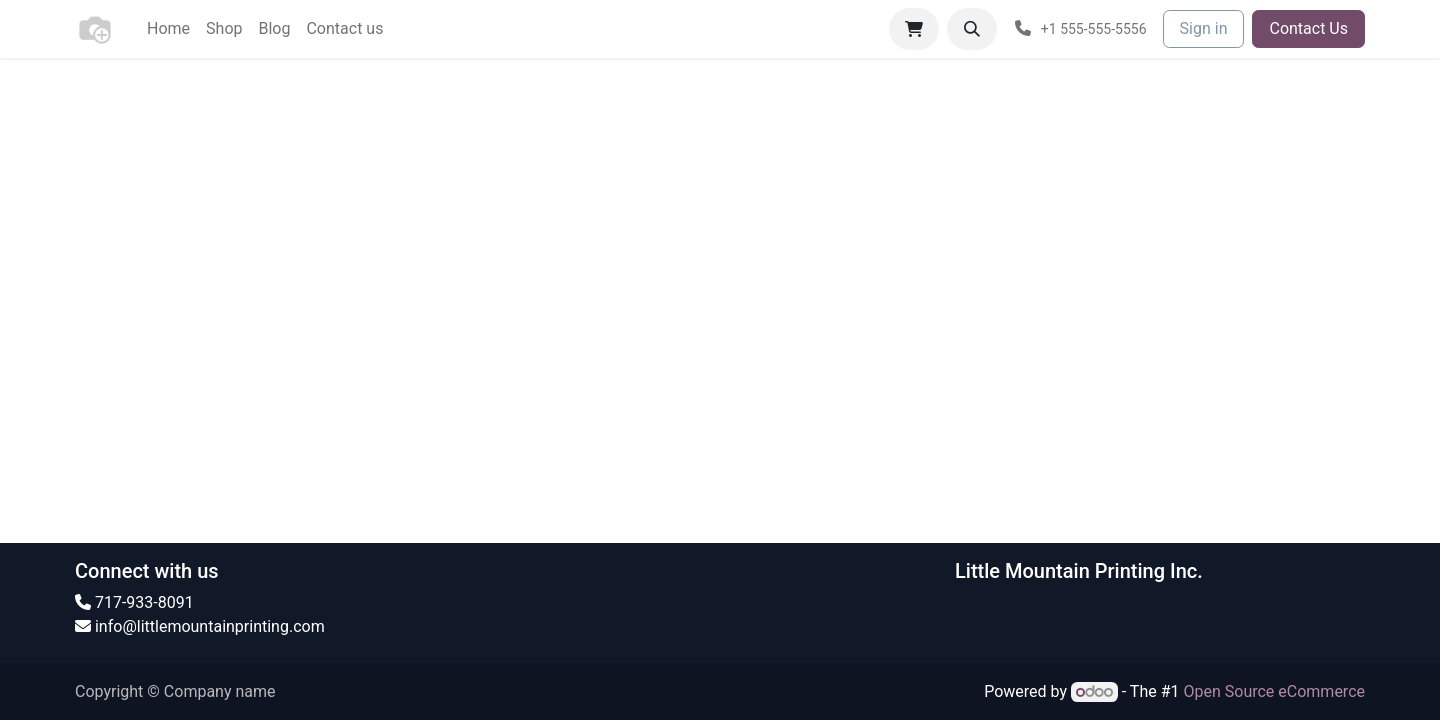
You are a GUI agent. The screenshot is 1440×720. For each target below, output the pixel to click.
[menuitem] (168, 29)
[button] (972, 29)
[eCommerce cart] (914, 29)
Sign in (1204, 28)
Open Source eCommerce (1274, 691)
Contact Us (1308, 28)
